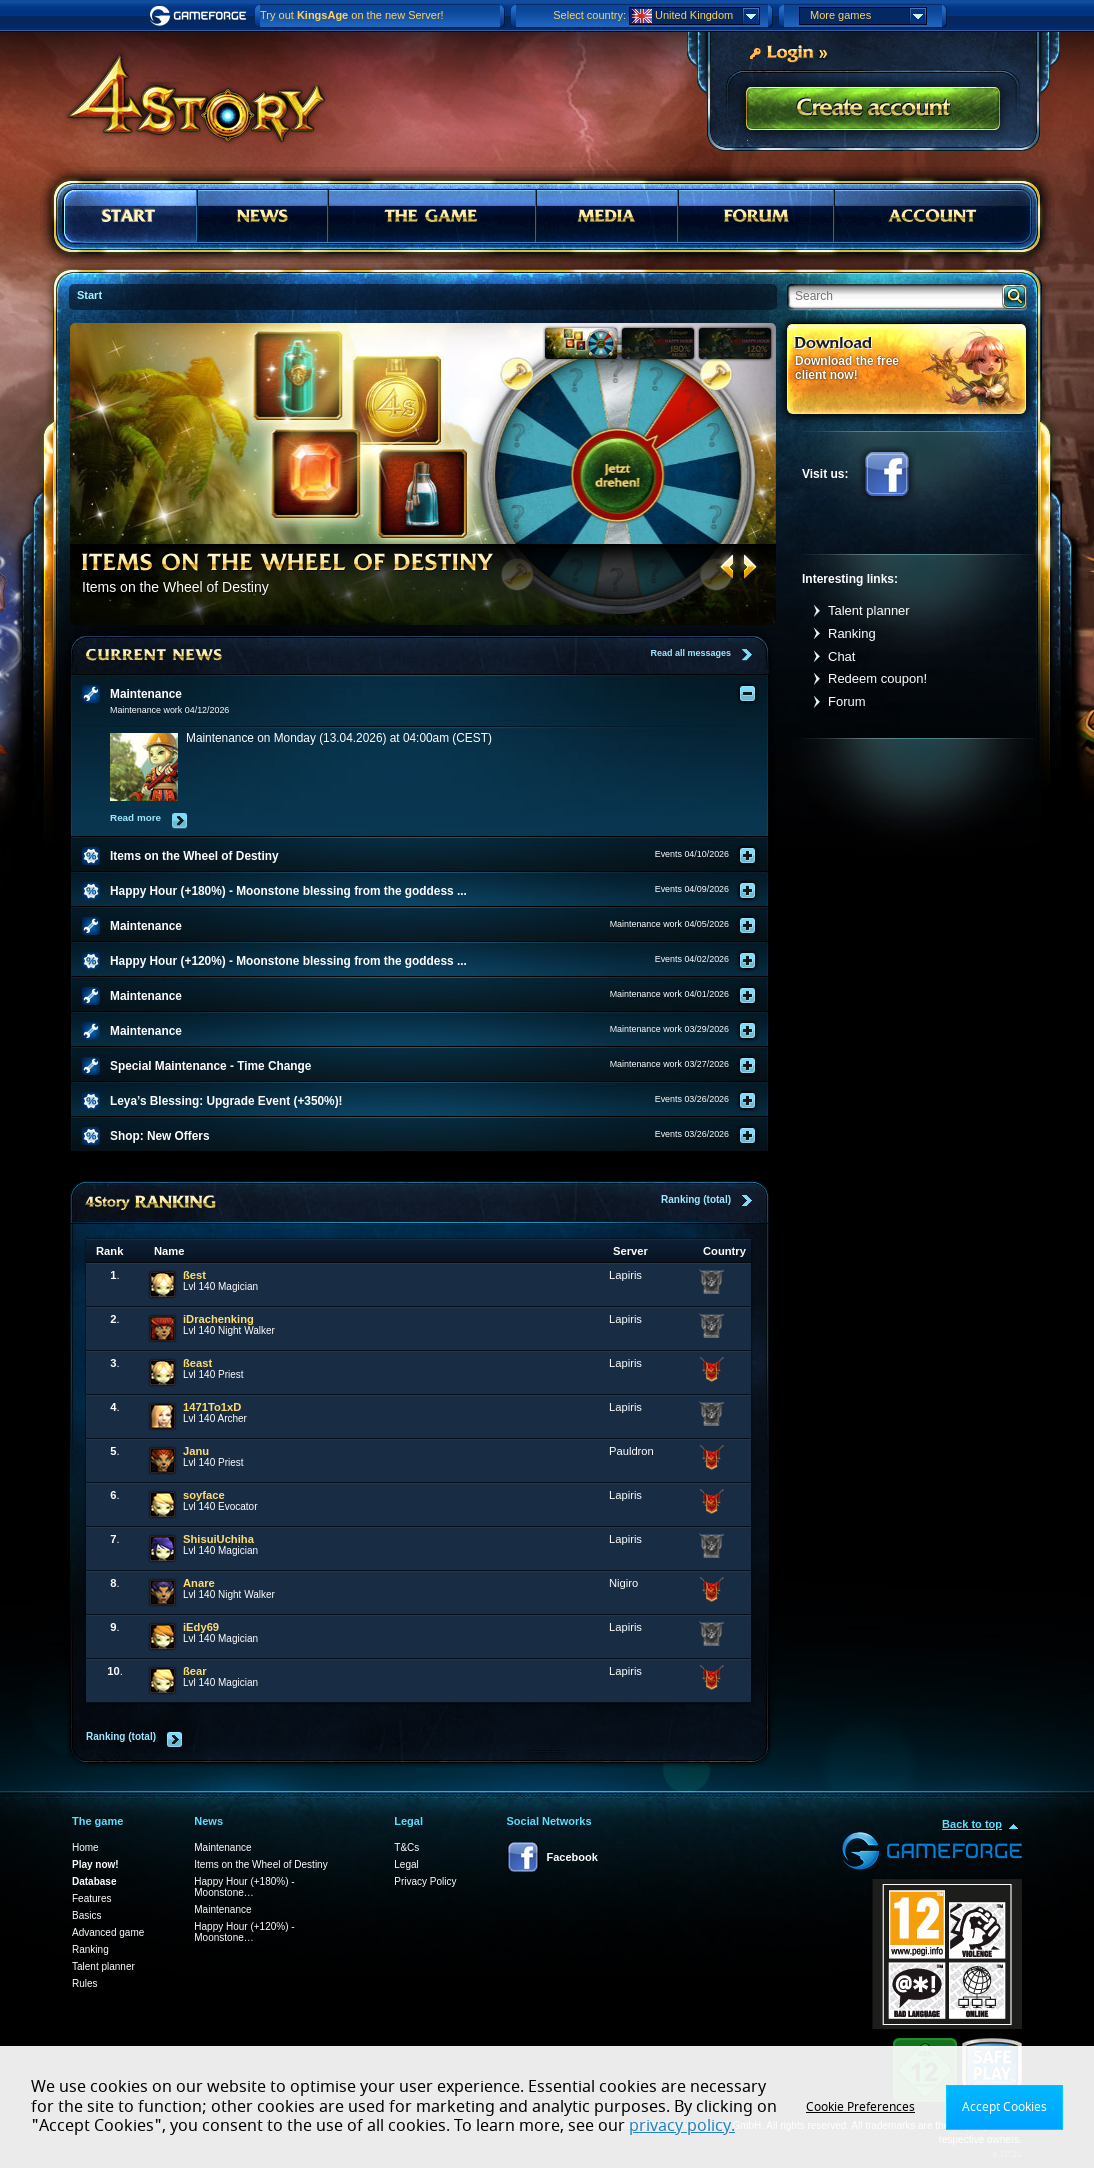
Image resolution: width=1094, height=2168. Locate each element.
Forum (847, 701)
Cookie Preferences (860, 2107)
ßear (195, 1671)
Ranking (852, 633)
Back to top (972, 1824)
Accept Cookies (1004, 2107)
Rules (85, 1983)
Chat (841, 656)
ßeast (197, 1363)
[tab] (432, 694)
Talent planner (869, 610)
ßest (194, 1275)
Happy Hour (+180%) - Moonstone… (244, 1887)
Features (91, 1898)
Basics (86, 1915)
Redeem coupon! (877, 678)
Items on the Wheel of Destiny (260, 1864)
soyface (204, 1495)
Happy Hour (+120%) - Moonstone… (244, 1932)
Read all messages (690, 653)
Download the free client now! (847, 367)
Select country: (589, 15)
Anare (199, 1583)
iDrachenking (218, 1319)
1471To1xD (212, 1407)
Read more (135, 817)
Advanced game (108, 1932)
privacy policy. (682, 2126)
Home (85, 1847)
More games (868, 16)
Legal (406, 1864)
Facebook (887, 474)
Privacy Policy (425, 1881)
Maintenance (222, 1847)
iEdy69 (201, 1627)
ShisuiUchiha (218, 1539)
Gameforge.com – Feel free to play (201, 16)
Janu (196, 1451)
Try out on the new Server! (352, 15)
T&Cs (406, 1847)
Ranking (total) (696, 1199)
